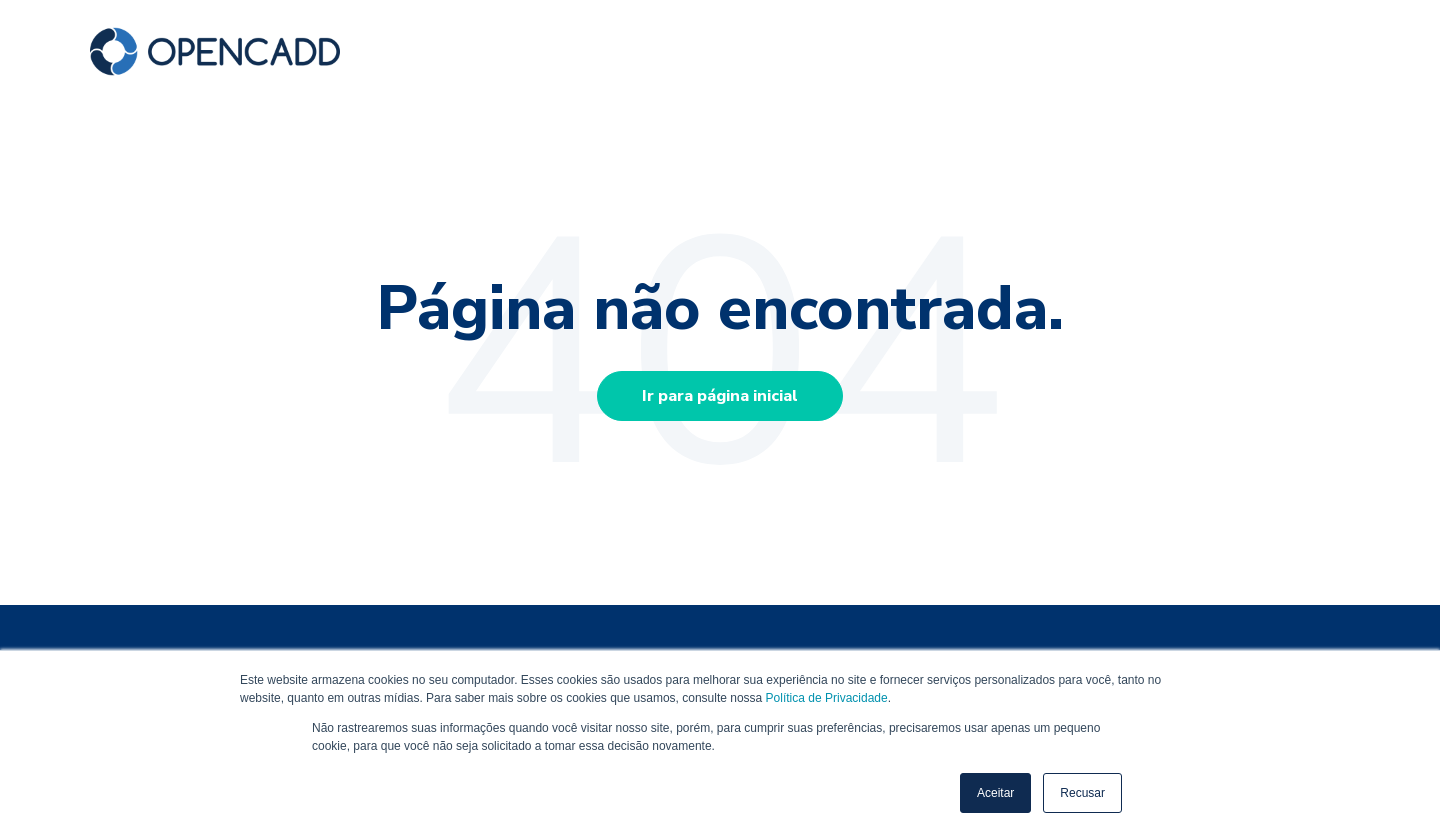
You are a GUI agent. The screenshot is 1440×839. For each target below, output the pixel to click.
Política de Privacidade (827, 698)
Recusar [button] (1082, 793)
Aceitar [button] (995, 793)
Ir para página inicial (720, 396)
